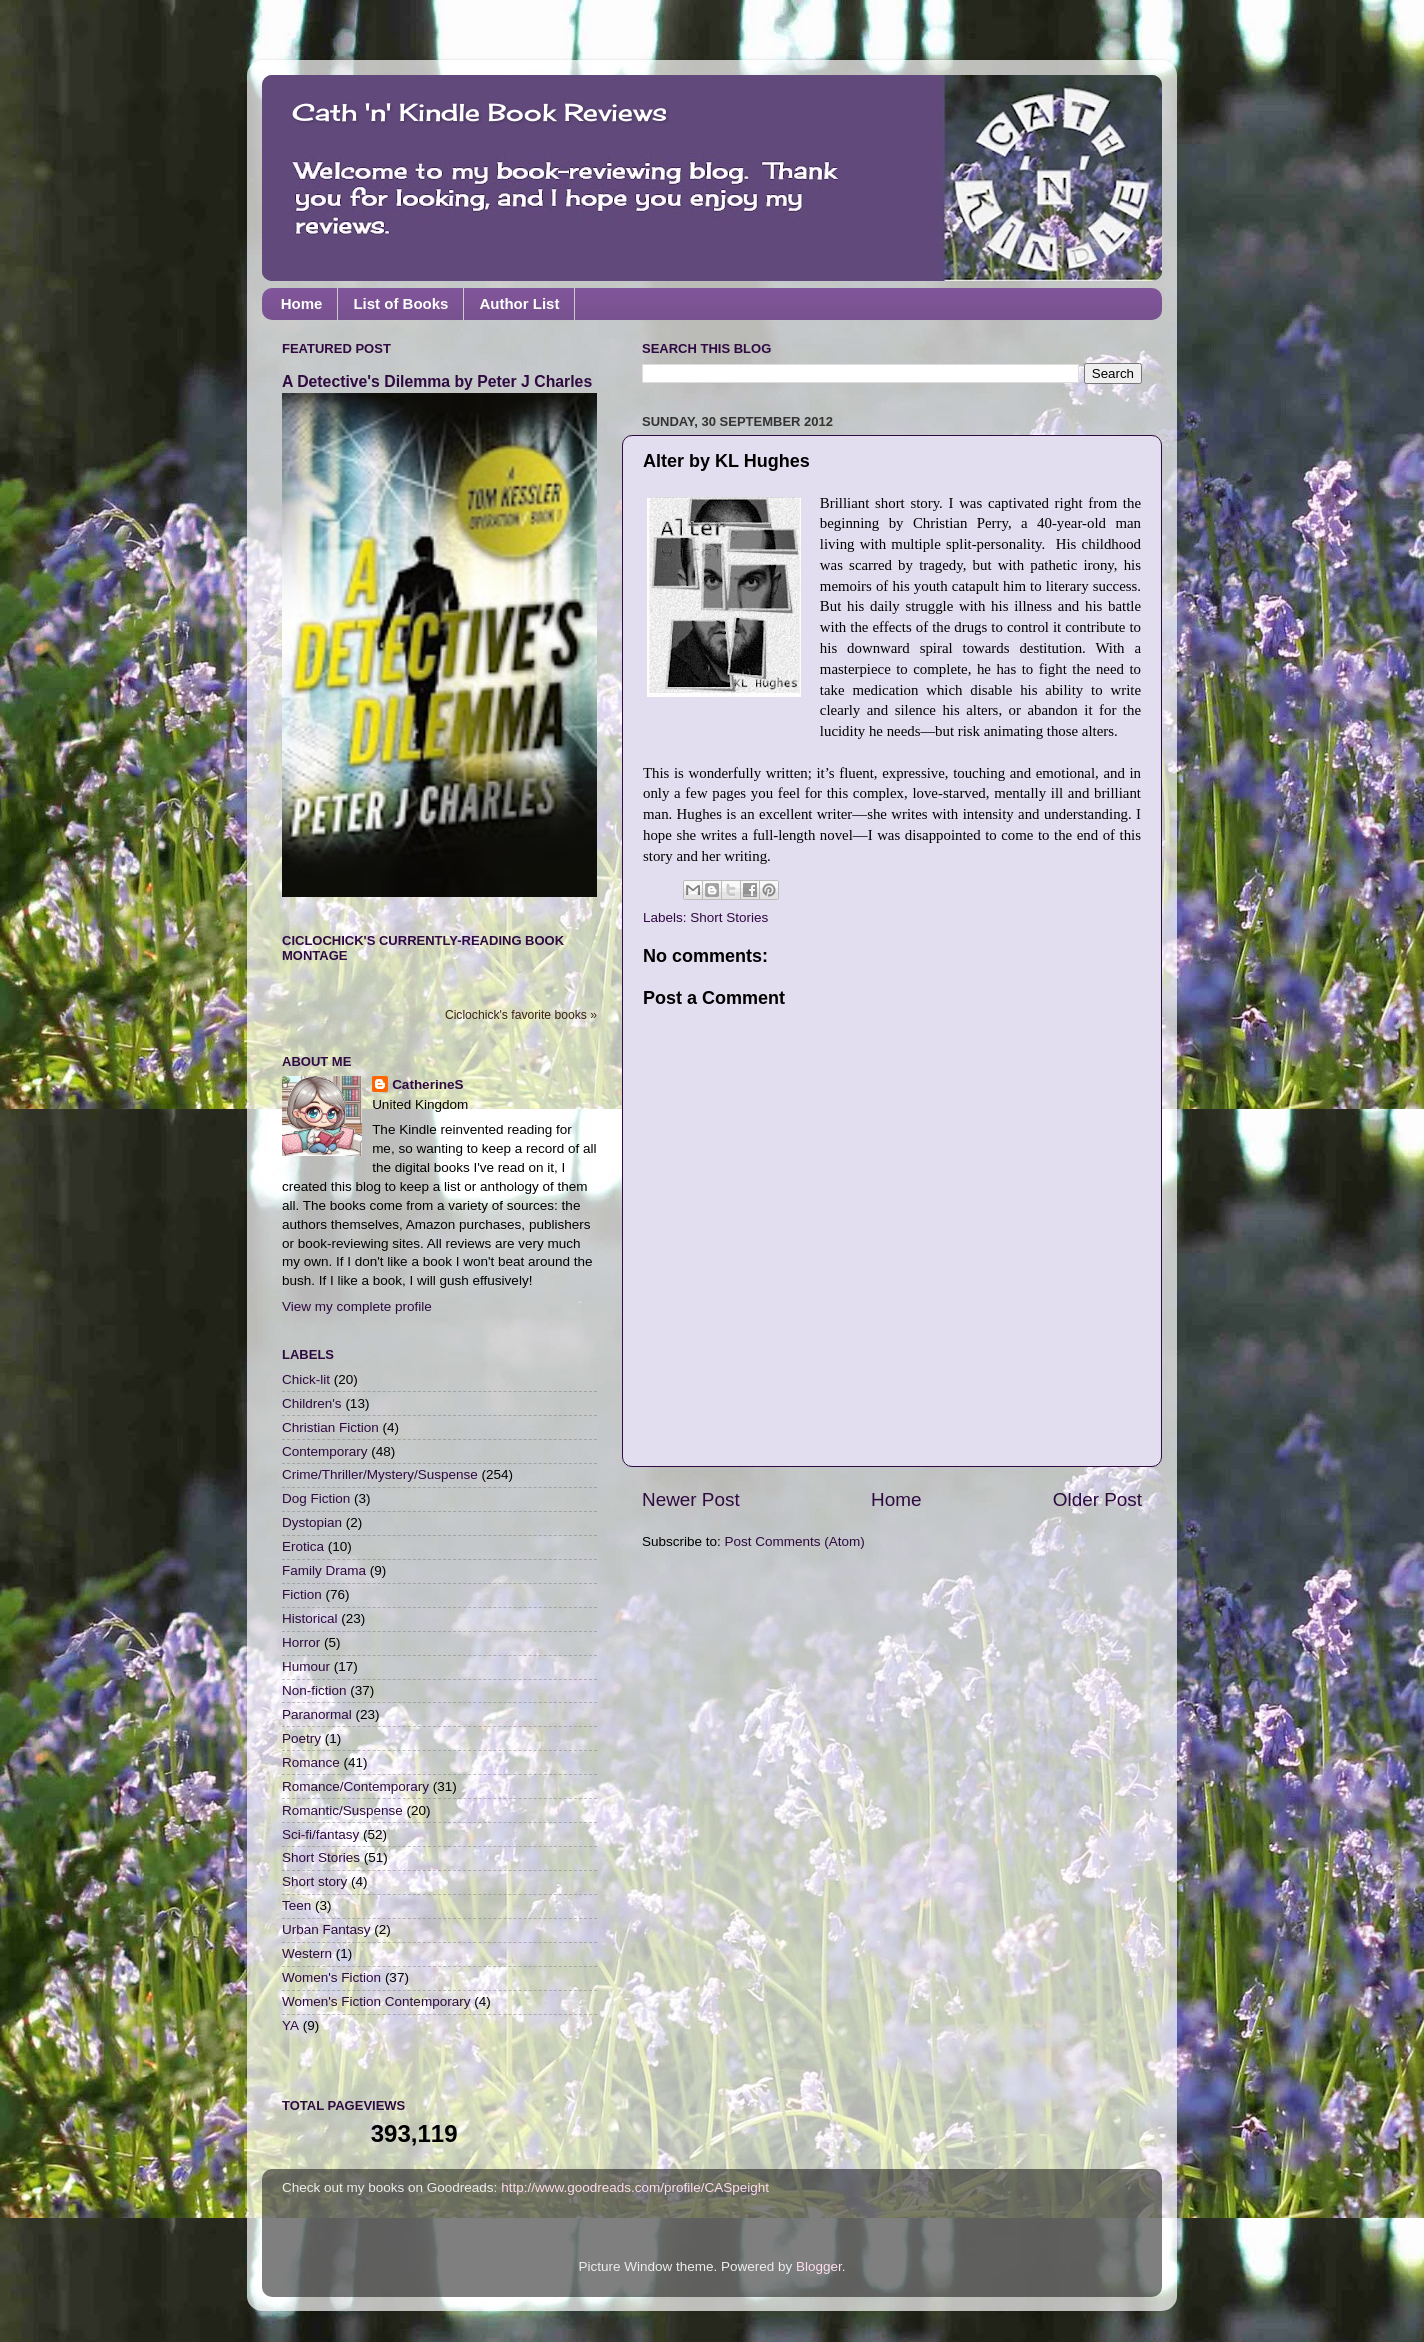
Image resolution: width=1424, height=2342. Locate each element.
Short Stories (729, 917)
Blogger (819, 2266)
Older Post (1097, 1499)
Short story (314, 1881)
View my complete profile (357, 1306)
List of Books (400, 303)
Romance (311, 1762)
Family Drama (324, 1570)
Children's (312, 1403)
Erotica (303, 1546)
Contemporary (325, 1451)
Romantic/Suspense (342, 1810)
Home (302, 303)
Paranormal (317, 1714)
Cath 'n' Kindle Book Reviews (479, 112)
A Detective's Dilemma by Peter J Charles (437, 381)
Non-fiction (314, 1690)
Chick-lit (306, 1379)
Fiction (302, 1594)
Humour (306, 1666)
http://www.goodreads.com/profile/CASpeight (635, 2187)
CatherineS (427, 1084)
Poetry (301, 1738)
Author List (519, 303)
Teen (296, 1905)
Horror (301, 1642)
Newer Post (691, 1499)
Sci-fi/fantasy (320, 1834)
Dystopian (312, 1522)
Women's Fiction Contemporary (376, 2001)
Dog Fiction (316, 1498)
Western (307, 1953)
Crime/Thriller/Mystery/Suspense (380, 1474)
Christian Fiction (330, 1427)
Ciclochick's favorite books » (521, 1015)
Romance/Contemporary (355, 1786)
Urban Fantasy (326, 1929)
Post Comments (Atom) (795, 1541)
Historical (310, 1618)
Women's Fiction (331, 1977)
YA (290, 2025)
